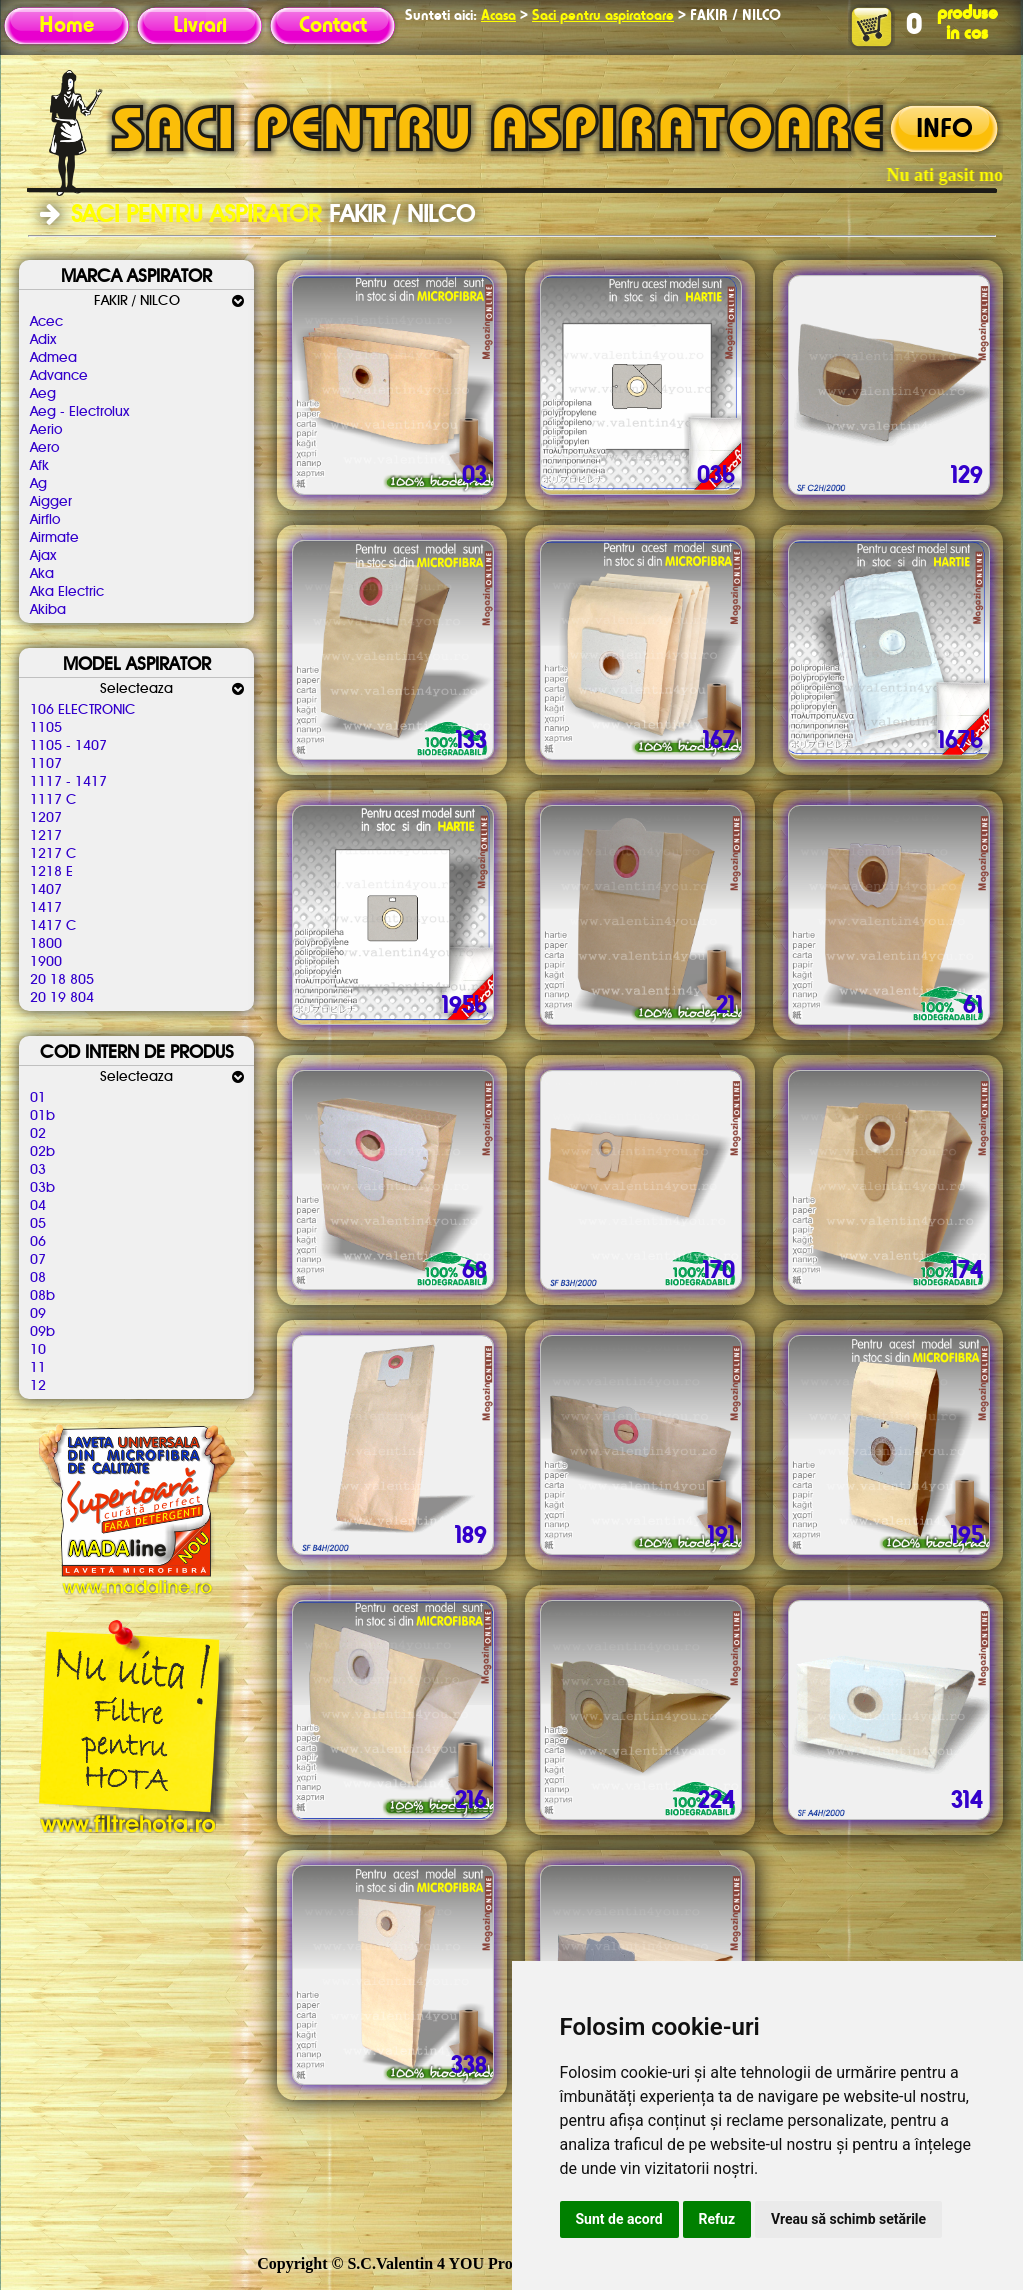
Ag (38, 484)
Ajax (43, 556)
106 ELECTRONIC (83, 710)
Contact (333, 26)
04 (38, 1206)
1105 (46, 728)
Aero (44, 448)
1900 (46, 962)
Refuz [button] (717, 2219)
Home (66, 26)
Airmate (54, 538)
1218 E (51, 872)
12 (38, 1386)
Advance (59, 376)
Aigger (51, 502)
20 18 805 (62, 980)
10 (38, 1350)
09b (42, 1332)
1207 (46, 818)
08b (42, 1296)
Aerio (46, 430)
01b (42, 1116)
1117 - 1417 (68, 782)
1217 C (53, 854)
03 (38, 1170)
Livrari (200, 26)
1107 (46, 764)
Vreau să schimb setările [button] (848, 2219)
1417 (46, 908)
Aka (42, 574)
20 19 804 (62, 998)
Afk (39, 466)
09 (38, 1314)
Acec (46, 322)
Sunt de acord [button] (619, 2219)
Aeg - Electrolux (79, 412)
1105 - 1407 (68, 746)
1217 (46, 836)
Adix (43, 340)
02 (38, 1134)
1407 (46, 890)
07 (38, 1260)
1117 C (53, 800)
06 (38, 1242)
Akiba (48, 610)
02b (42, 1152)
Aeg (43, 394)
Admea (53, 358)
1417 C (53, 926)
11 (38, 1368)
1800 (46, 944)
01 (38, 1098)
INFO (944, 130)
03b (42, 1188)
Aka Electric (67, 592)
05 (38, 1224)
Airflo (45, 520)
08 (38, 1278)
